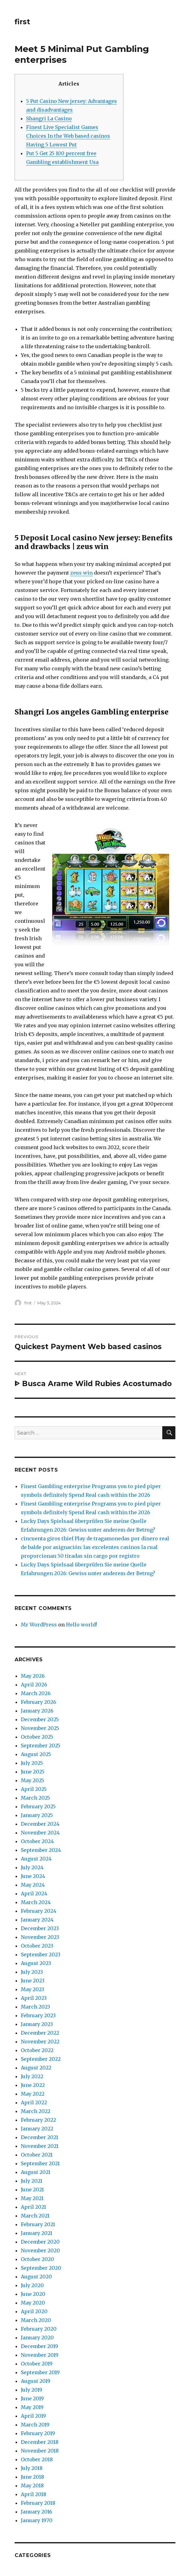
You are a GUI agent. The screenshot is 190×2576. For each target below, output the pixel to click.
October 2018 (37, 2459)
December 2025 (40, 1719)
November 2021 (39, 2146)
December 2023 (40, 1928)
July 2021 (31, 2181)
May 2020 (33, 2303)
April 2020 (34, 2311)
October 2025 (37, 1737)
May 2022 (32, 2094)
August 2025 (36, 1754)
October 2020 (37, 2259)
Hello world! (81, 1624)
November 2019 (39, 2355)
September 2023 (40, 1954)
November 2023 (40, 1937)
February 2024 (38, 1911)
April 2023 (34, 1998)
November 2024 (40, 1832)
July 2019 (31, 2390)
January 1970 (37, 2520)
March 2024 (36, 1902)
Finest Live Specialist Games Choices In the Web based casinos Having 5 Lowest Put (68, 136)
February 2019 (38, 2433)
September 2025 (40, 1745)
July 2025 (32, 1763)
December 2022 (40, 2033)
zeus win (81, 573)
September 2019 (40, 2372)
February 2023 (38, 2015)
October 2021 (37, 2155)
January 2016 (36, 2512)
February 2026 (38, 1702)
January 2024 (37, 1920)
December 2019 (39, 2346)
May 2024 (33, 1885)
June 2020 (33, 2294)
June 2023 (32, 1980)
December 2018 (39, 2442)
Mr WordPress (39, 1624)
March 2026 (36, 1693)
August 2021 (35, 2172)
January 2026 (37, 1711)
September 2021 (40, 2163)
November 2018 (40, 2451)
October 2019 (37, 2364)
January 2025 (37, 1815)
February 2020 (39, 2329)
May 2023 (32, 1989)
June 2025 (32, 1772)
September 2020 (41, 2268)
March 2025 (35, 1798)
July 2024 (32, 1867)
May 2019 (32, 2407)
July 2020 (32, 2285)
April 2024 (34, 1893)
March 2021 (35, 2216)
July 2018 (32, 2468)
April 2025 (34, 1789)
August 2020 (36, 2276)
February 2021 (38, 2224)
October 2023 (37, 1946)
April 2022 (34, 2102)
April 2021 (33, 2207)
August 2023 (36, 1963)
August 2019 (35, 2381)
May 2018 (32, 2485)
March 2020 (36, 2320)
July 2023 (32, 1972)
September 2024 (41, 1850)
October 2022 (37, 2050)
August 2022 (36, 2068)
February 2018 (38, 2503)
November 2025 (40, 1728)
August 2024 (36, 1859)
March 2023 (35, 2007)
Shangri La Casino (49, 118)
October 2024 (37, 1841)
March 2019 (35, 2424)
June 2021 (32, 2189)
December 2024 (40, 1824)
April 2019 (33, 2416)
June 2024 (33, 1876)
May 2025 (32, 1780)
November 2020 (40, 2250)
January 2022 (37, 2128)
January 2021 (36, 2233)
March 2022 (35, 2111)
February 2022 (38, 2120)
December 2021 (39, 2137)
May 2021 (32, 2198)
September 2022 (41, 2059)
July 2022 (32, 2076)
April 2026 (34, 1684)
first (22, 21)
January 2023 (37, 2024)
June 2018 (32, 2477)
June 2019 (32, 2398)
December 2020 (40, 2242)
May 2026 (33, 1676)
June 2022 (33, 2085)
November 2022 (40, 2041)
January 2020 (37, 2337)
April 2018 (33, 2494)
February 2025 (38, 1806)
